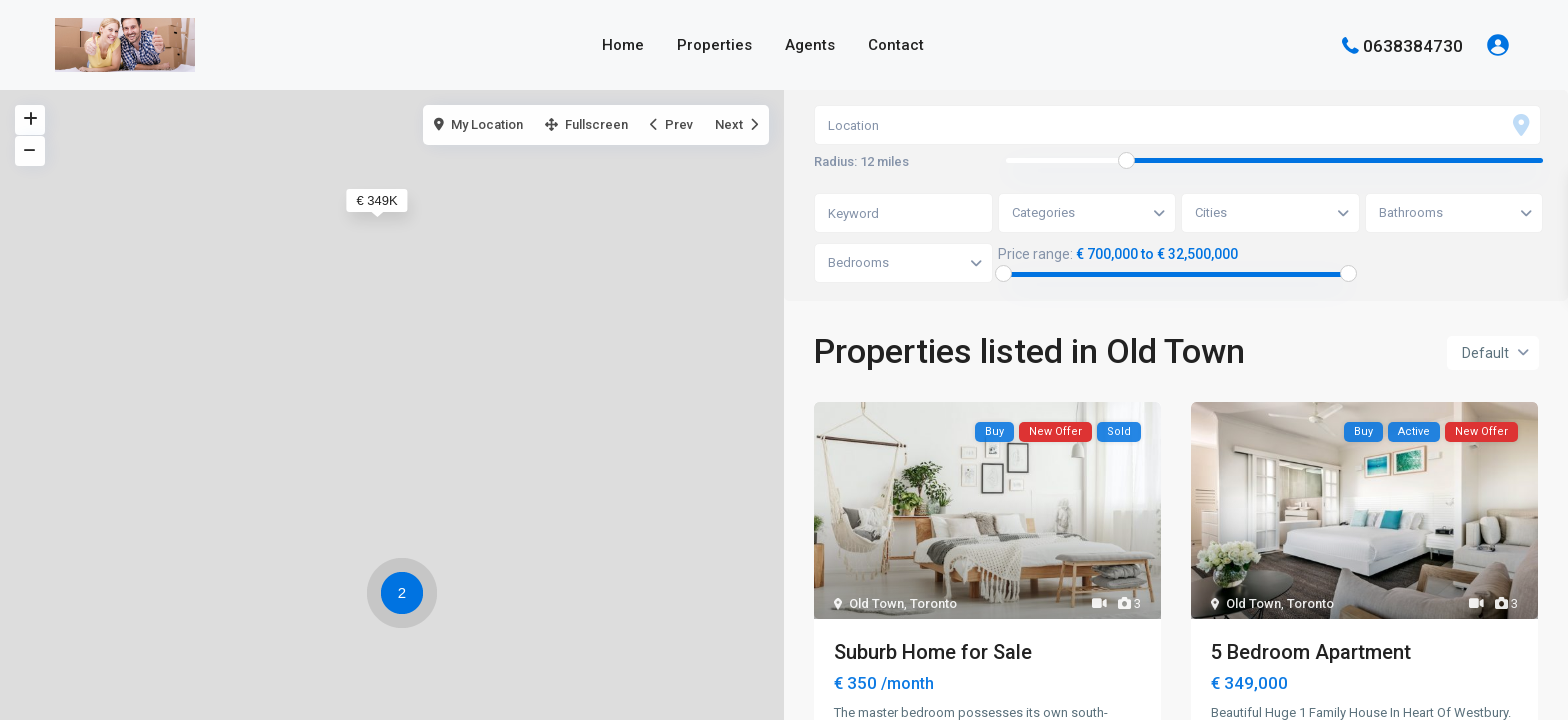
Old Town (876, 603)
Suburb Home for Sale (933, 652)
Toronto (933, 603)
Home (623, 45)
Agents (810, 45)
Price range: (1035, 254)
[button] (407, 596)
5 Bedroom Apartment (1311, 652)
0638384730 (1413, 45)
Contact (896, 45)
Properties (714, 45)
